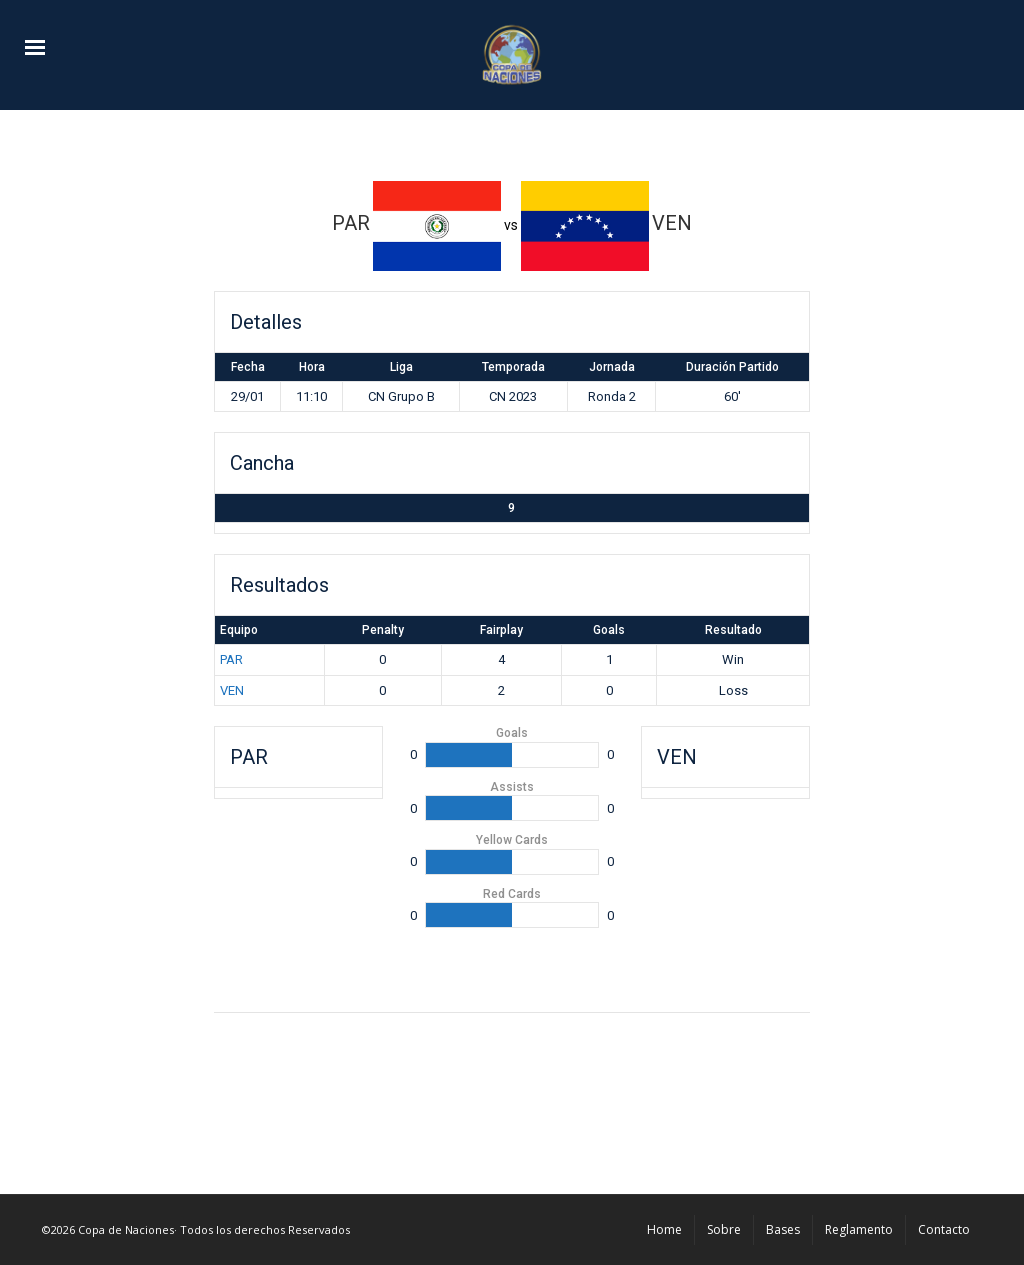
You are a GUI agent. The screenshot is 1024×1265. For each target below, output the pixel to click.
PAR (231, 659)
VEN (232, 690)
